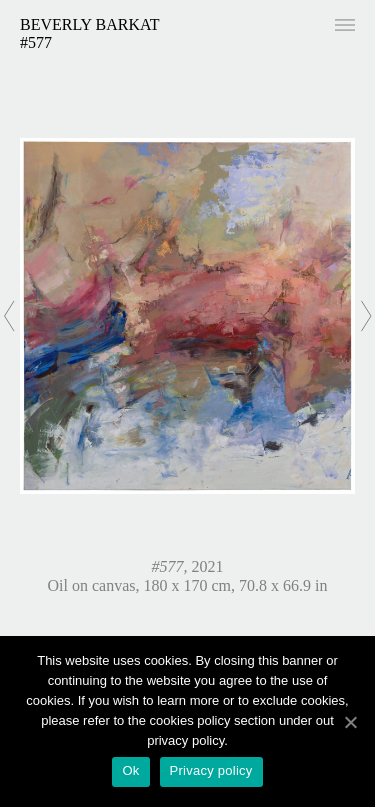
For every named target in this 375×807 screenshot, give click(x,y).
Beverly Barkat (90, 24)
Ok (130, 770)
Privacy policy (211, 770)
